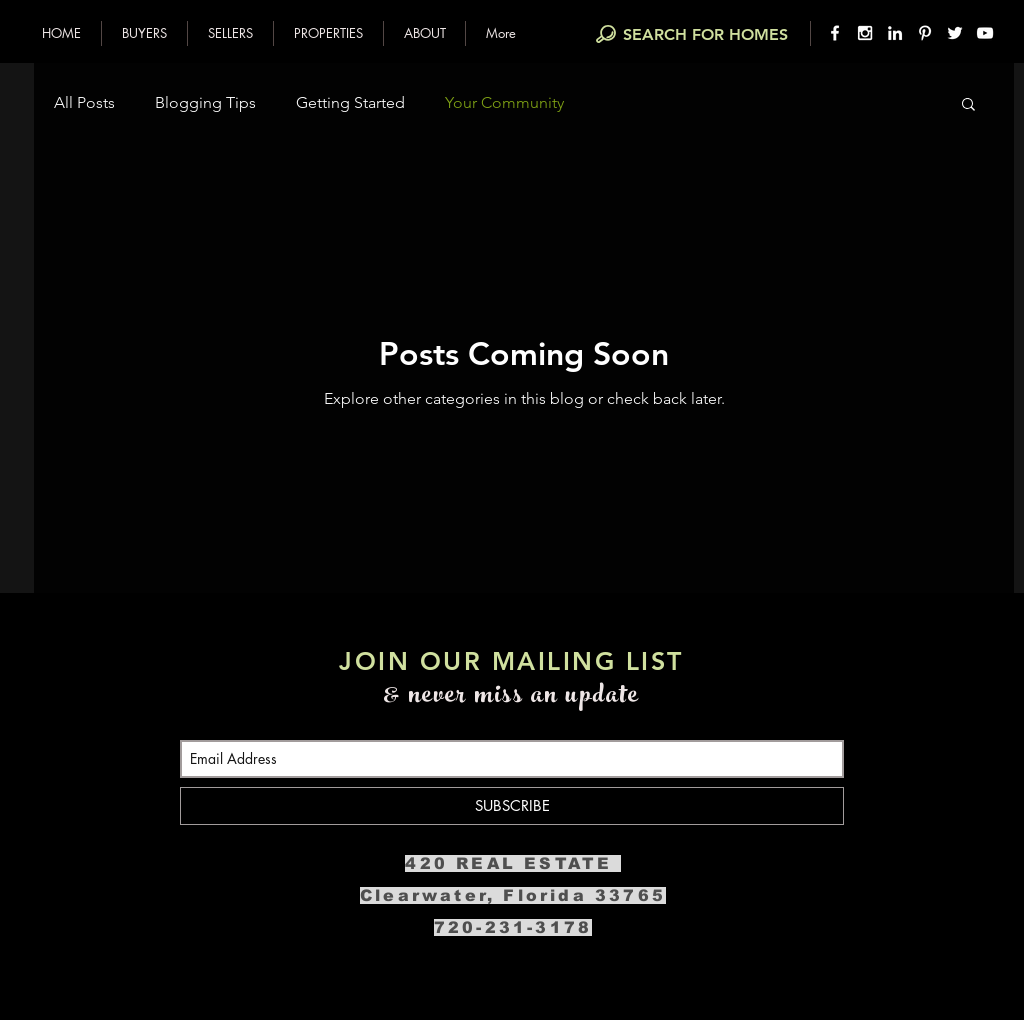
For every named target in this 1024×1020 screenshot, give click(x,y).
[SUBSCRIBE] (512, 806)
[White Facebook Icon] (835, 33)
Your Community (504, 102)
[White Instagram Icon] (865, 33)
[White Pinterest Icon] (925, 33)
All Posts (84, 102)
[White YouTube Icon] (985, 33)
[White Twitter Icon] (955, 33)
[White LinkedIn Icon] (895, 33)
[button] (144, 33)
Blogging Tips (205, 102)
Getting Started (350, 102)
